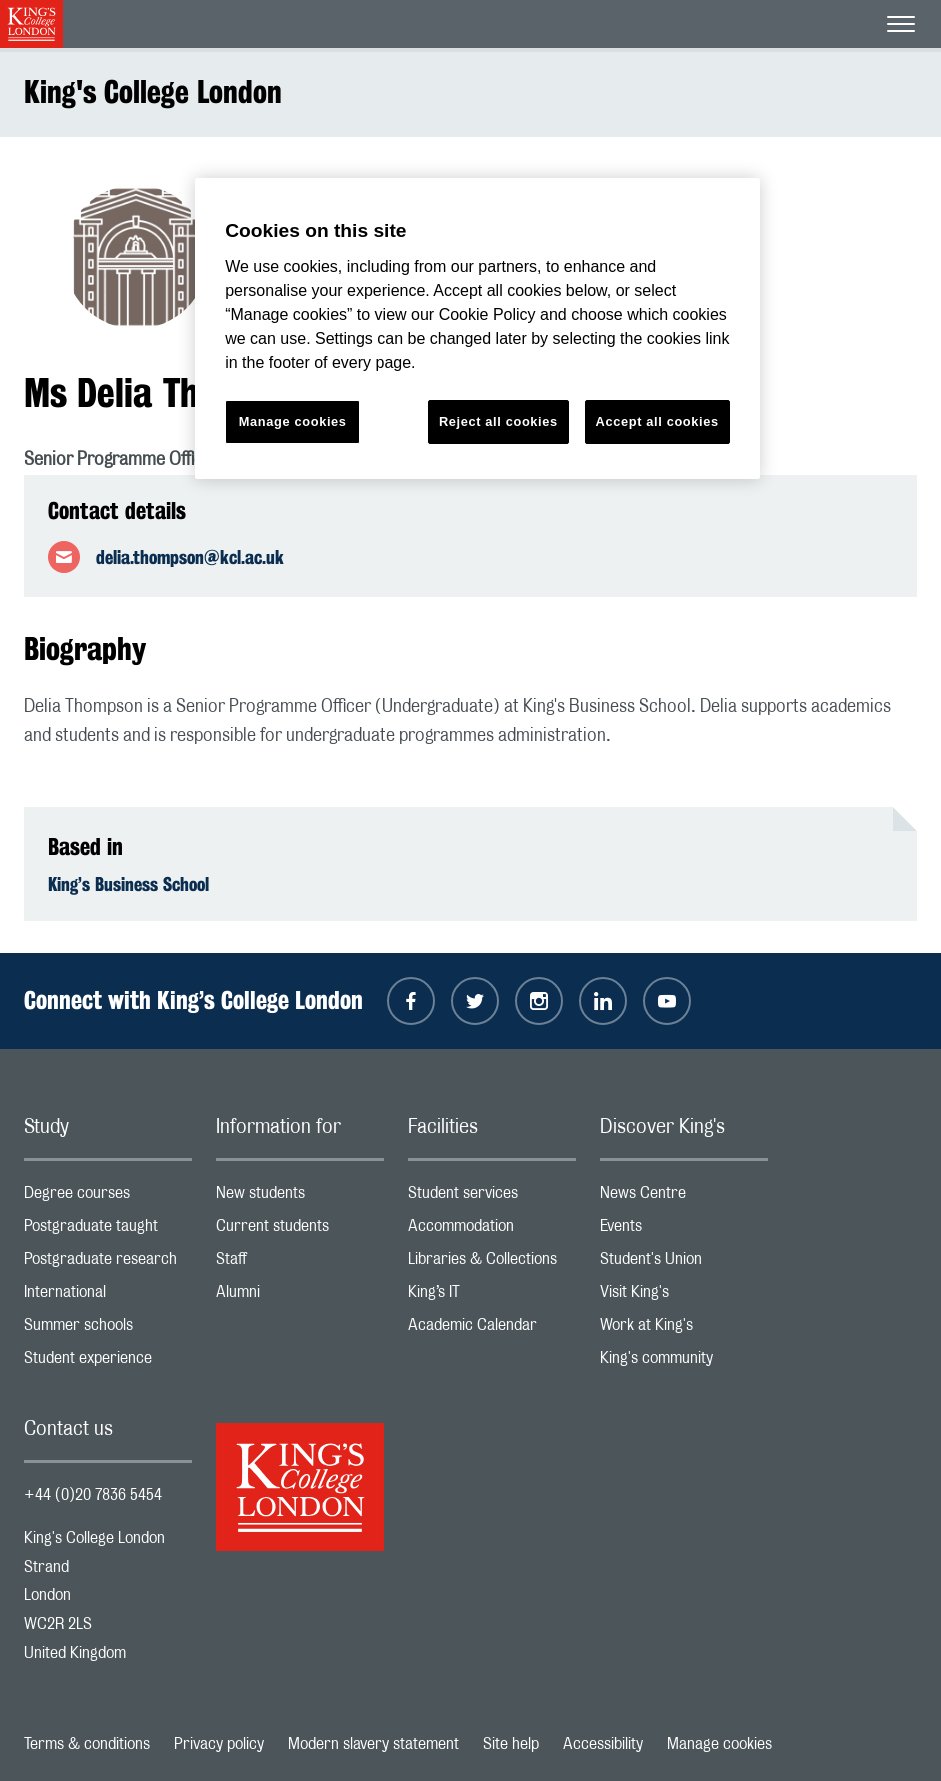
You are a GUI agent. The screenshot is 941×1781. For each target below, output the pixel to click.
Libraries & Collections (492, 1263)
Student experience (108, 1362)
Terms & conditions (87, 1744)
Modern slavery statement (373, 1744)
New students (300, 1197)
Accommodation (492, 1230)
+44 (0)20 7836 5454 (93, 1495)
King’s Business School (128, 884)
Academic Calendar (492, 1329)
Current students (300, 1230)
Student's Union (684, 1263)
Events (684, 1230)
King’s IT (492, 1296)
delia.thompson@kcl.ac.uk (190, 557)
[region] (477, 328)
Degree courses (108, 1197)
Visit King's (684, 1296)
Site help (511, 1744)
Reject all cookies (498, 421)
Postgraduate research (108, 1263)
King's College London (153, 91)
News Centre (684, 1197)
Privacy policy (219, 1744)
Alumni (300, 1296)
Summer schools (108, 1329)
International (108, 1296)
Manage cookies (719, 1744)
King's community (684, 1362)
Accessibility (603, 1744)
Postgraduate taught (108, 1230)
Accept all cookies (657, 421)
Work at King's (684, 1329)
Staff (300, 1263)
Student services (492, 1197)
